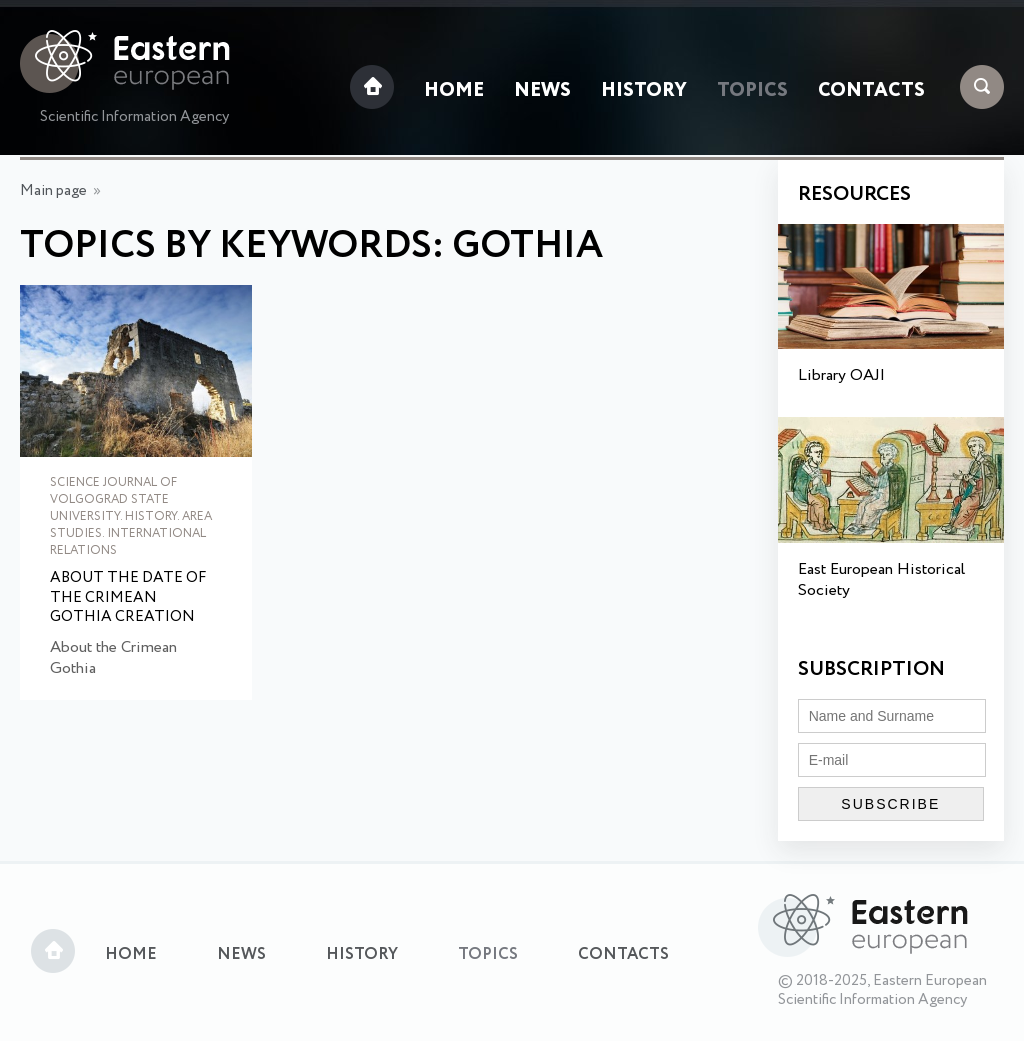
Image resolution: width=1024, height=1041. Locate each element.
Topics (752, 91)
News (542, 91)
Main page (53, 191)
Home (454, 91)
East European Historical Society (881, 580)
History (644, 91)
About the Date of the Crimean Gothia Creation (128, 598)
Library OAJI (841, 375)
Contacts (871, 91)
